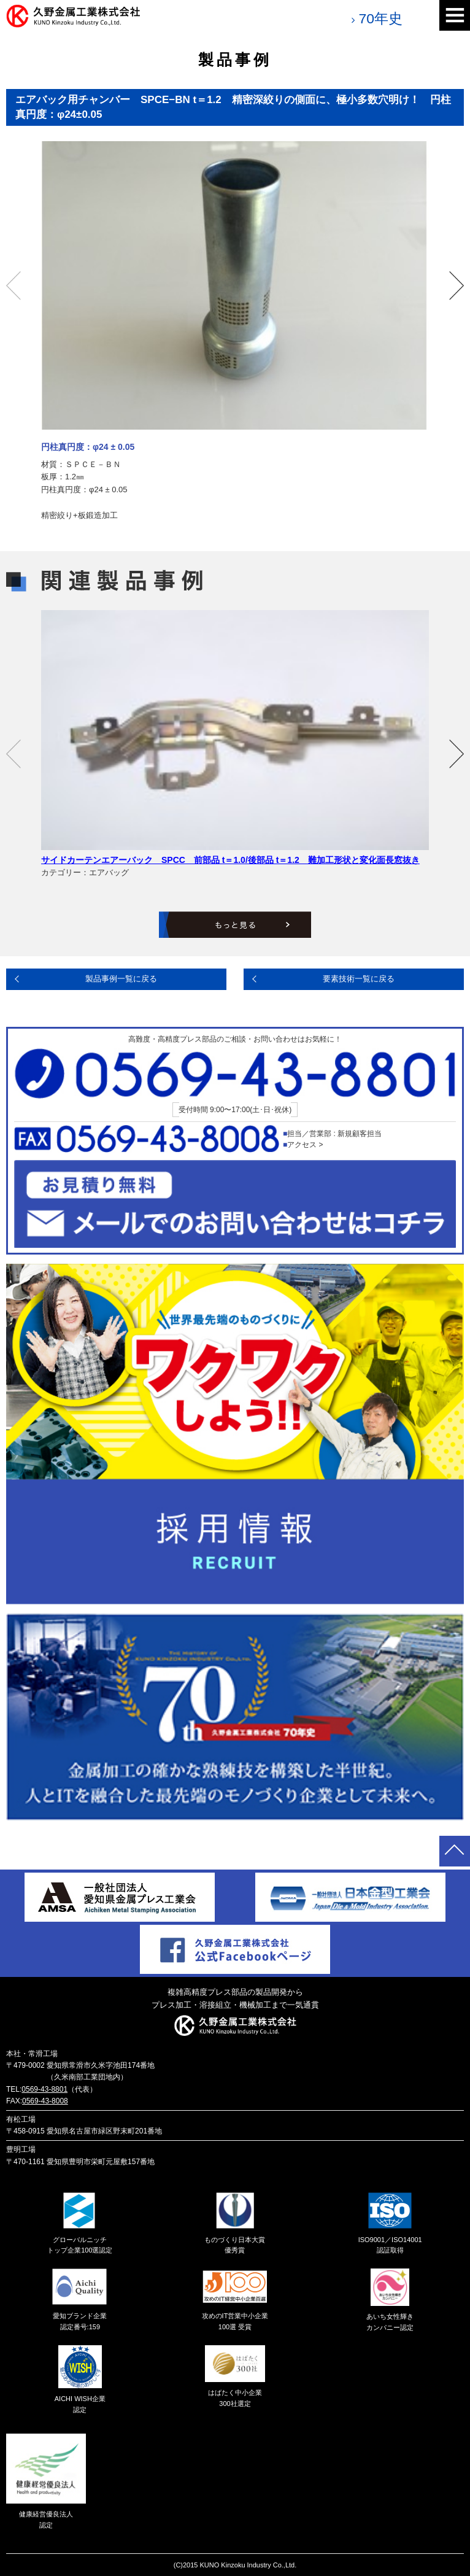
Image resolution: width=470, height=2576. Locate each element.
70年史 (380, 18)
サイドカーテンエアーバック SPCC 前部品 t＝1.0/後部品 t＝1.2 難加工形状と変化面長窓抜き (230, 860)
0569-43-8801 (44, 2089)
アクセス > (305, 1144)
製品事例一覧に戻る (121, 979)
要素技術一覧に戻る (359, 979)
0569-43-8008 (45, 2101)
